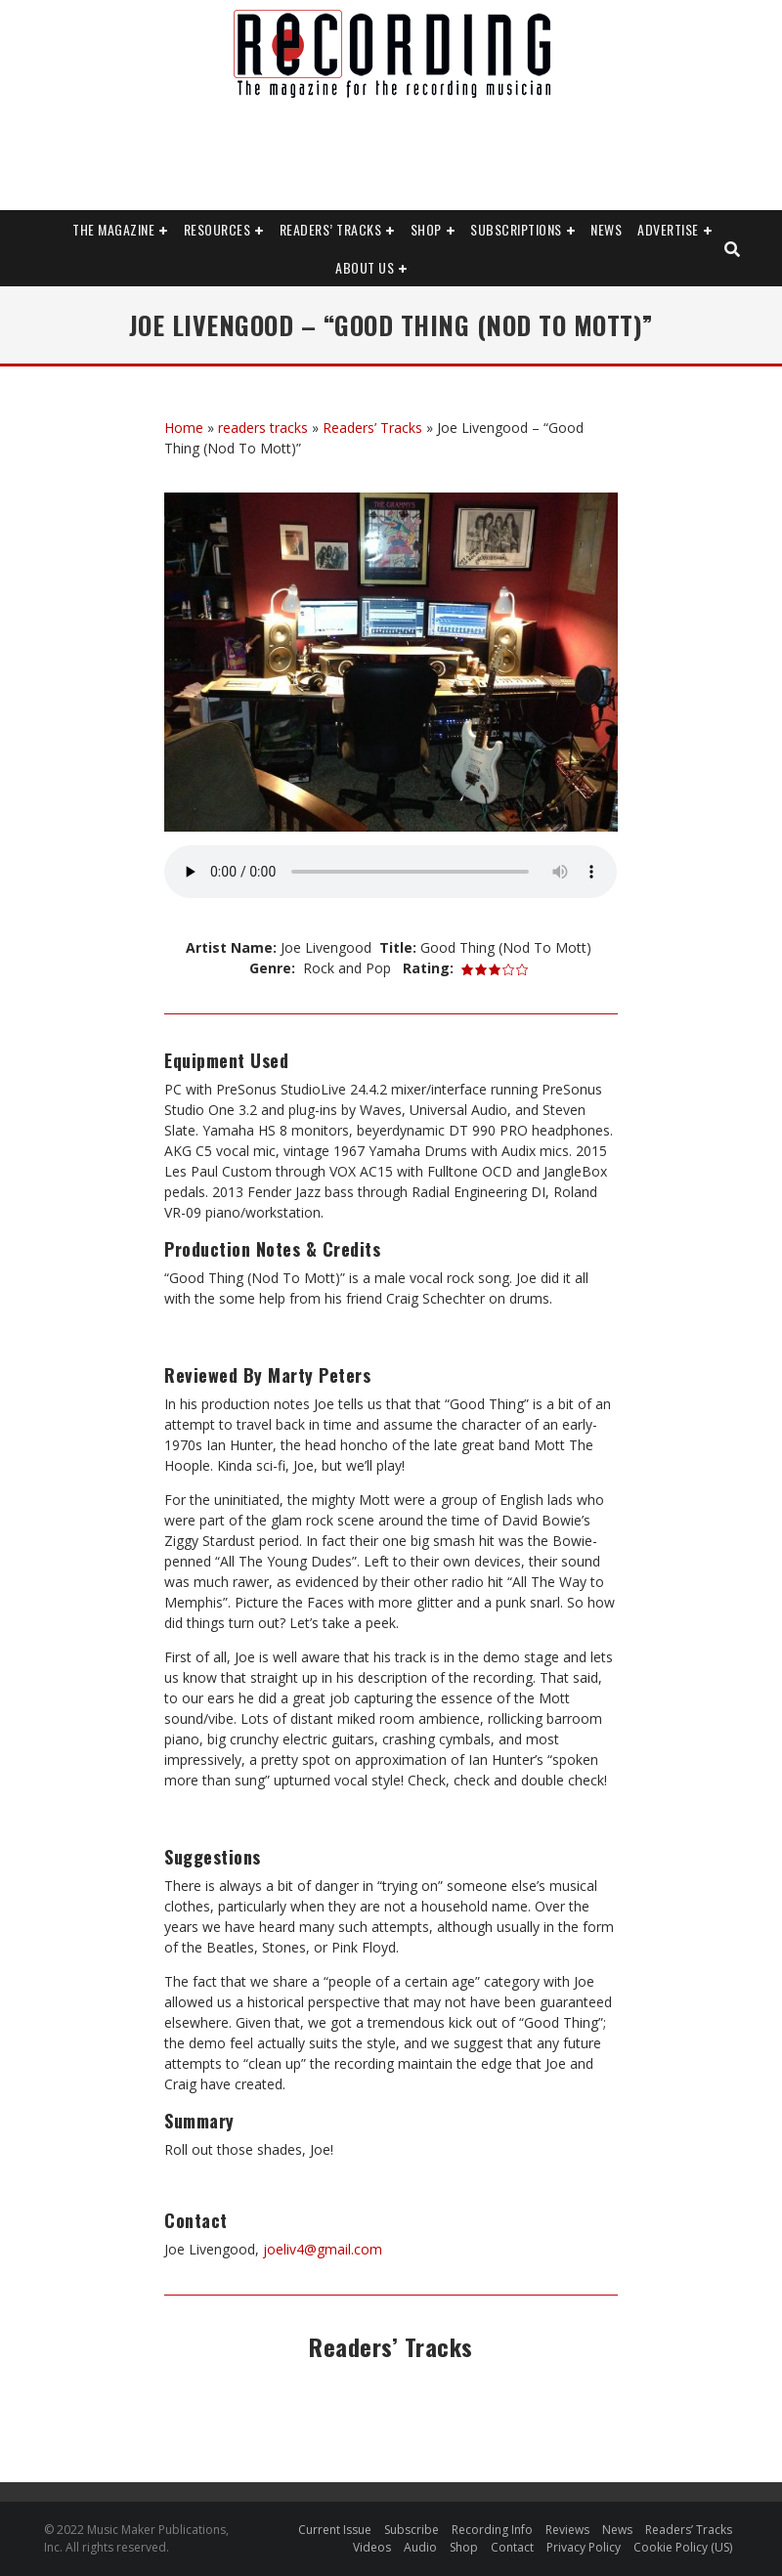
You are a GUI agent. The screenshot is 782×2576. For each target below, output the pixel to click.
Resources (217, 229)
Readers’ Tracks (331, 229)
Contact (512, 2547)
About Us (364, 267)
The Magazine (113, 229)
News (606, 229)
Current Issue (334, 2529)
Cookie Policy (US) (682, 2547)
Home (183, 427)
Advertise (668, 229)
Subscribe (411, 2529)
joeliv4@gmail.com (320, 2249)
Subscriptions (516, 229)
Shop (426, 229)
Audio (420, 2547)
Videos (372, 2547)
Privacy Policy (583, 2547)
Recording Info (492, 2529)
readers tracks (263, 427)
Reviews (567, 2529)
